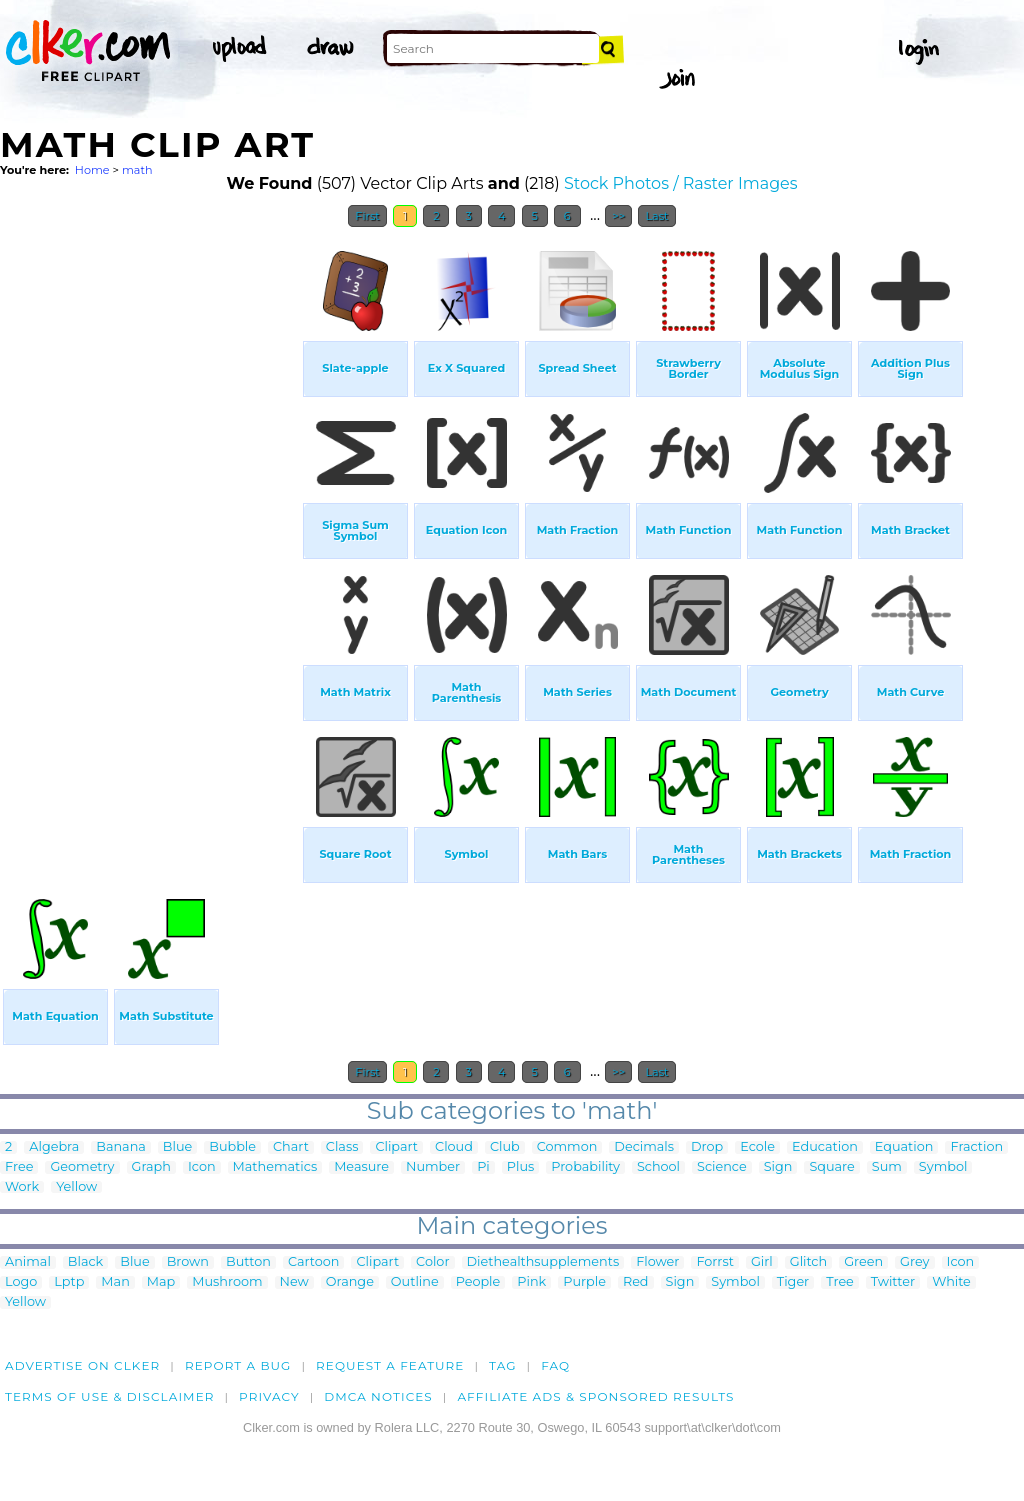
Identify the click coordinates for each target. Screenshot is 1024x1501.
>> (618, 216)
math (137, 170)
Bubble (232, 1147)
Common (567, 1147)
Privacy (269, 1396)
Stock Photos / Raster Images (681, 183)
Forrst (714, 1262)
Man (115, 1282)
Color (432, 1262)
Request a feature (390, 1365)
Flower (657, 1262)
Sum (887, 1167)
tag (502, 1365)
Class (342, 1147)
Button (248, 1262)
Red (636, 1282)
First (367, 216)
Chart (291, 1147)
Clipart (396, 1147)
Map (161, 1282)
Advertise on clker (82, 1365)
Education (825, 1147)
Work (22, 1187)
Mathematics (275, 1167)
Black (85, 1262)
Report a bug (238, 1365)
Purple (584, 1282)
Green (863, 1262)
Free (19, 1167)
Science (722, 1167)
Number (433, 1167)
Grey (914, 1262)
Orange (350, 1282)
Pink (531, 1282)
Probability (585, 1167)
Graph (151, 1167)
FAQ (555, 1365)
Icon (202, 1167)
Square (831, 1167)
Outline (415, 1282)
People (478, 1282)
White (951, 1282)
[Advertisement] (150, 538)
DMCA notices (378, 1396)
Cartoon (314, 1262)
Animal (28, 1262)
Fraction (976, 1147)
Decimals (644, 1147)
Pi (483, 1167)
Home (92, 170)
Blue (177, 1147)
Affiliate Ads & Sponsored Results (595, 1396)
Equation (904, 1147)
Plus (520, 1167)
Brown (188, 1262)
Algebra (54, 1147)
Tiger (793, 1282)
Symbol (943, 1167)
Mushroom (227, 1282)
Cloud (454, 1147)
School (658, 1167)
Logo (21, 1282)
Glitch (808, 1262)
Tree (840, 1282)
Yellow (76, 1187)
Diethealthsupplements (543, 1262)
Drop (707, 1147)
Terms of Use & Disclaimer (110, 1396)
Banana (121, 1147)
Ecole (757, 1147)
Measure (361, 1167)
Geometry (82, 1167)
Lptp (69, 1282)
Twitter (893, 1282)
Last (656, 216)
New (294, 1282)
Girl (762, 1262)
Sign (778, 1167)
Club (505, 1147)
